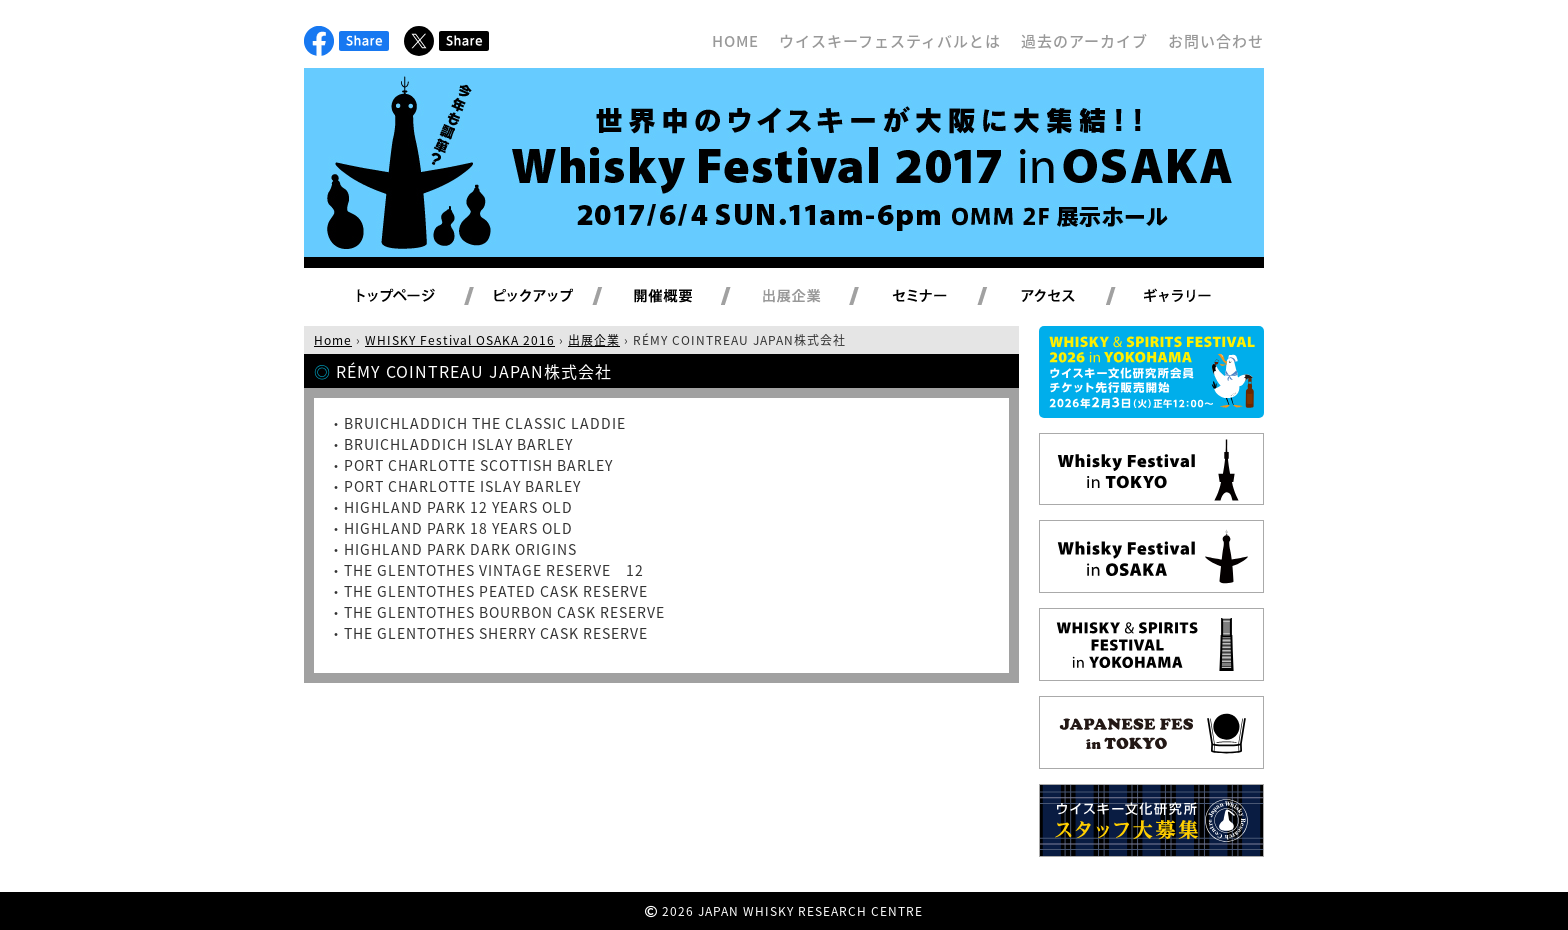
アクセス (1072, 297)
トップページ (399, 297)
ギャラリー (1200, 297)
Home (333, 340)
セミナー (943, 297)
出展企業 (815, 297)
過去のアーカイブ (1084, 41)
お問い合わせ (1216, 41)
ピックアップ (558, 297)
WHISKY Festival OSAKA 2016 (460, 340)
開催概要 (687, 297)
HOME (735, 41)
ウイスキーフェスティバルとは (890, 41)
